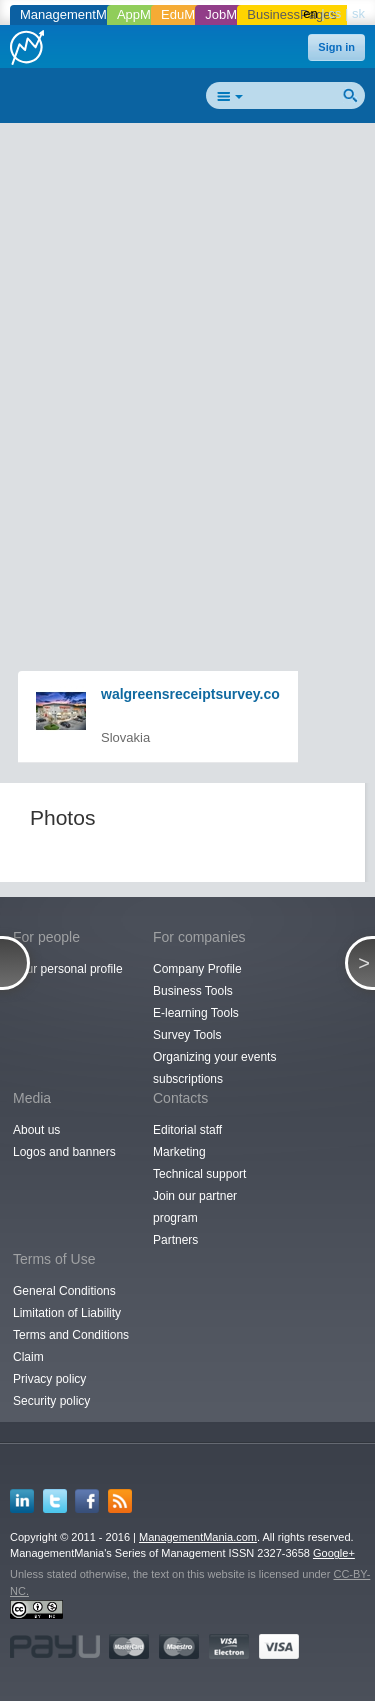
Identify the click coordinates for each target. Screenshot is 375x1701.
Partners (175, 1240)
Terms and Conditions (71, 1335)
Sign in (336, 47)
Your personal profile (68, 969)
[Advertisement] (187, 323)
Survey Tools (187, 1035)
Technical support (199, 1174)
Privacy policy (49, 1379)
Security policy (51, 1401)
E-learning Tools (196, 1013)
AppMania (146, 14)
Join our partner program (195, 1207)
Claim (28, 1357)
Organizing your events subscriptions (214, 1068)
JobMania (233, 14)
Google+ (334, 1553)
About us (36, 1130)
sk (358, 13)
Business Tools (193, 991)
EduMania (190, 14)
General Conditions (64, 1291)
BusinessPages (292, 14)
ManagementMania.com (198, 1537)
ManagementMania (75, 14)
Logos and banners (64, 1152)
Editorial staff (187, 1130)
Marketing (179, 1152)
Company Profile (197, 969)
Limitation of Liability (67, 1313)
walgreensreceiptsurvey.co (190, 694)
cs (334, 13)
